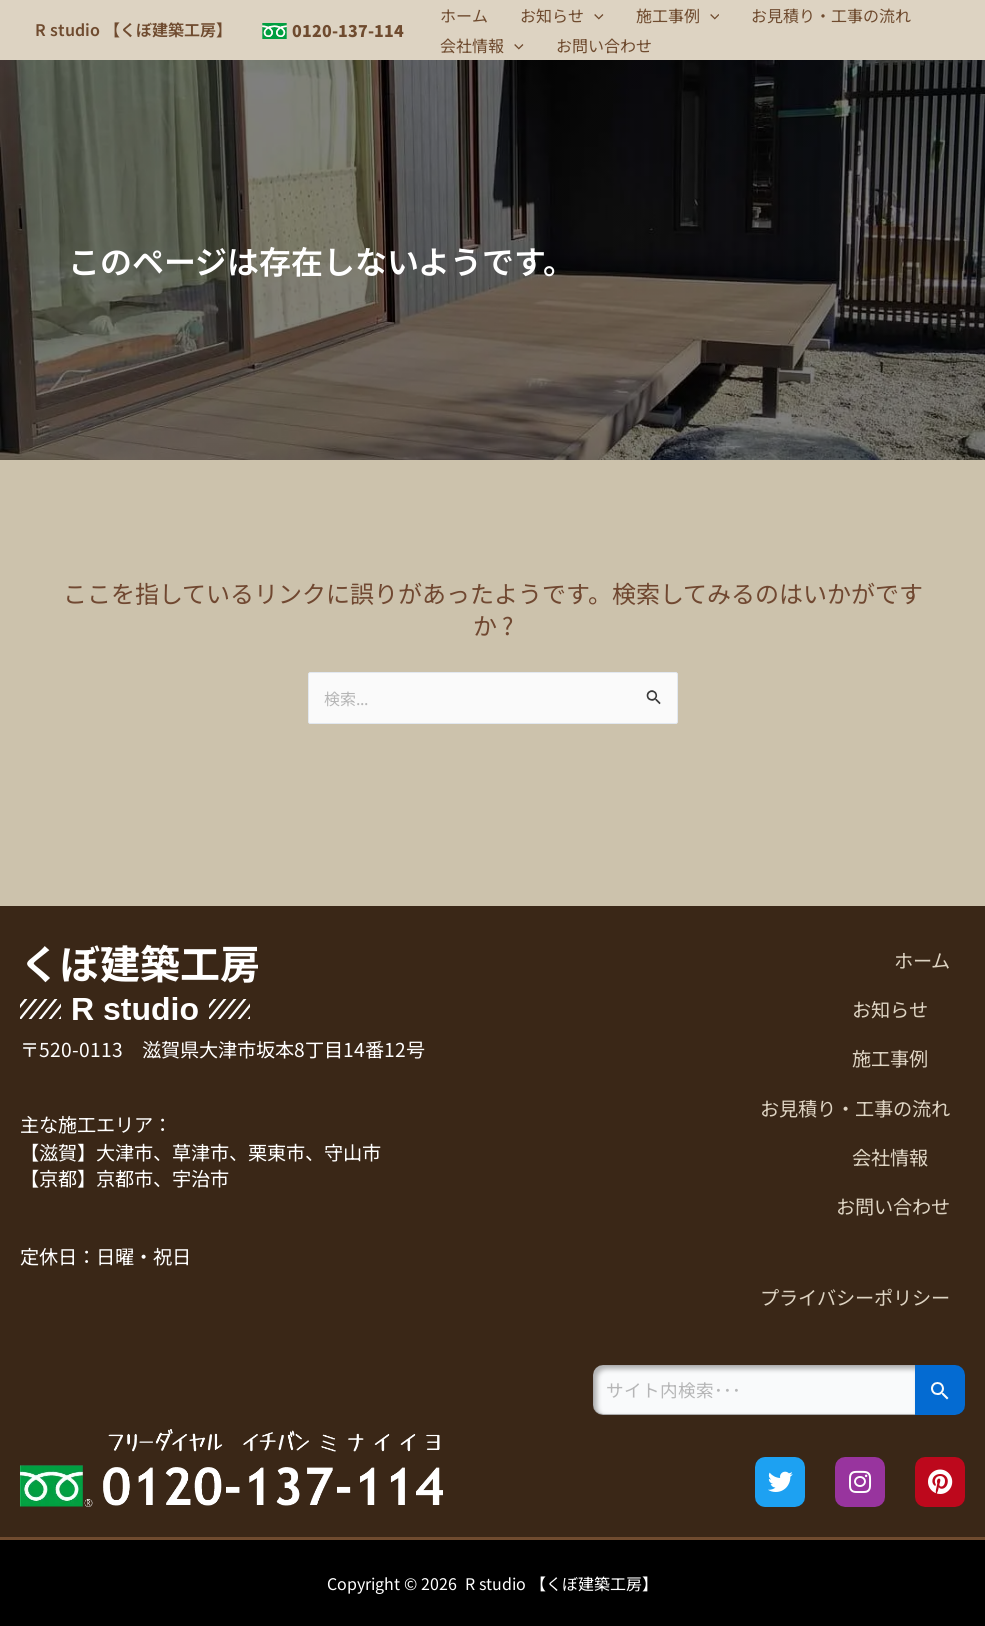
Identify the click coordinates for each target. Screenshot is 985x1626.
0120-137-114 (348, 30)
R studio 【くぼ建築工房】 (133, 29)
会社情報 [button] (482, 45)
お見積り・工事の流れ (831, 15)
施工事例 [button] (678, 15)
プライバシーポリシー (855, 1297)
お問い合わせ (604, 45)
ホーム (464, 15)
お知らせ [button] (562, 15)
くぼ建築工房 (140, 962)
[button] (594, 15)
